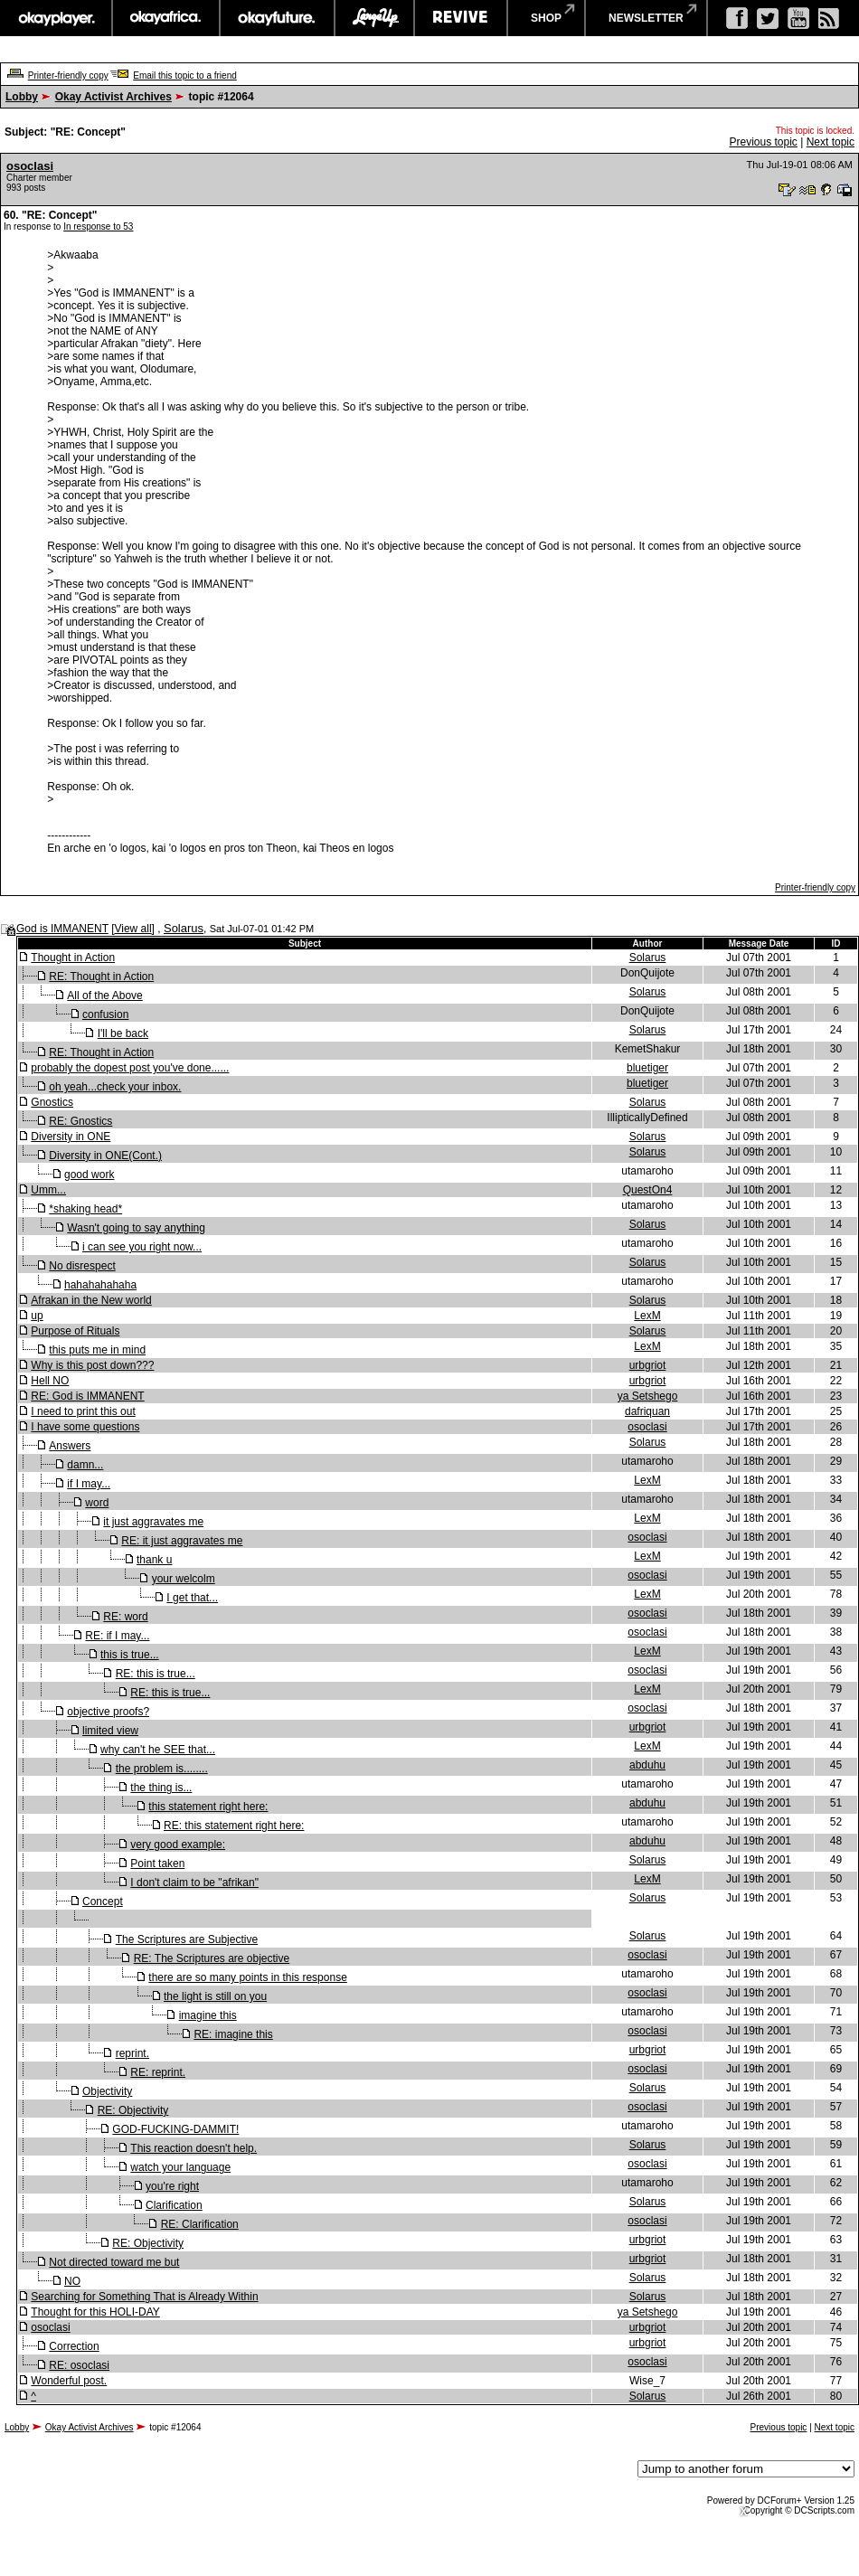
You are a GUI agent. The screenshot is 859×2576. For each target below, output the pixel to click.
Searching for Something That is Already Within (144, 2296)
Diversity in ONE (70, 1136)
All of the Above (104, 995)
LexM (647, 1315)
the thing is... (161, 1787)
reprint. (132, 2053)
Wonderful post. (69, 2380)
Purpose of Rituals (75, 1331)
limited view (110, 1730)
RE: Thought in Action (101, 976)
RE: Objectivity (133, 2110)
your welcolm (183, 1578)
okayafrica (166, 18)
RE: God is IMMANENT (87, 1396)
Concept (102, 1901)
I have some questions (85, 1426)
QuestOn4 (648, 1190)
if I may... (88, 1483)
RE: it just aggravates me (181, 1540)
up (36, 1315)
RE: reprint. (157, 2072)
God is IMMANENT (62, 928)
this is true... (129, 1654)
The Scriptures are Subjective (187, 1939)
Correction (74, 2346)
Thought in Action (73, 957)
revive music (460, 18)
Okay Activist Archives (113, 96)
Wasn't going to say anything (136, 1228)
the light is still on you (215, 1996)
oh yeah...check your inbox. (115, 1086)
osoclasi (29, 166)
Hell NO (50, 1380)
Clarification (174, 2205)
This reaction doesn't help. (193, 2148)
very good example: (177, 1844)
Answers (69, 1445)
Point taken (157, 1863)
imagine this (208, 2015)
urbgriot (647, 1365)
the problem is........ (162, 1768)
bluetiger (647, 1068)
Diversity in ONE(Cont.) (105, 1155)
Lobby (21, 96)
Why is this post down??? (92, 1365)
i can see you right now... (142, 1247)
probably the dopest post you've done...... (130, 1068)
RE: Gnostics (80, 1121)
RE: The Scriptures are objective (212, 1958)
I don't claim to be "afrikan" (194, 1882)
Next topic (830, 142)
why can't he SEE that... (157, 1749)
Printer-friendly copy (68, 75)
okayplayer (55, 18)
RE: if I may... (117, 1635)
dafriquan (647, 1411)
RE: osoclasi (79, 2365)
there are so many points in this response (247, 1977)
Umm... (48, 1190)
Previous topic (763, 142)
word (97, 1502)
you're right (172, 2186)
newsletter (646, 18)
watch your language (180, 2167)
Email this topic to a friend (185, 75)
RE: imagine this (233, 2034)
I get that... (192, 1597)
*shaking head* (85, 1209)
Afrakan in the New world (91, 1300)
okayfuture (277, 18)
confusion (105, 1014)
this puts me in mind (97, 1350)
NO (72, 2281)
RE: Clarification (200, 2224)
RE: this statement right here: (234, 1825)
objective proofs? (108, 1711)
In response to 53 (98, 226)
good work (89, 1174)
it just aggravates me (153, 1521)
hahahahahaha (100, 1285)
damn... (85, 1464)
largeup (374, 18)
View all (132, 928)
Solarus (183, 928)
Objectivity (107, 2091)
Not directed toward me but (114, 2262)
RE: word (125, 1616)
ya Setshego (648, 1396)
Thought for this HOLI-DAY (95, 2312)
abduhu (647, 1765)
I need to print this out (83, 1411)
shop (546, 18)
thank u (154, 1559)
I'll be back (123, 1033)
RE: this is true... (155, 1673)
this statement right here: (208, 1806)
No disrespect (82, 1266)
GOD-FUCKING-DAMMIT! (175, 2129)
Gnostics (52, 1102)
